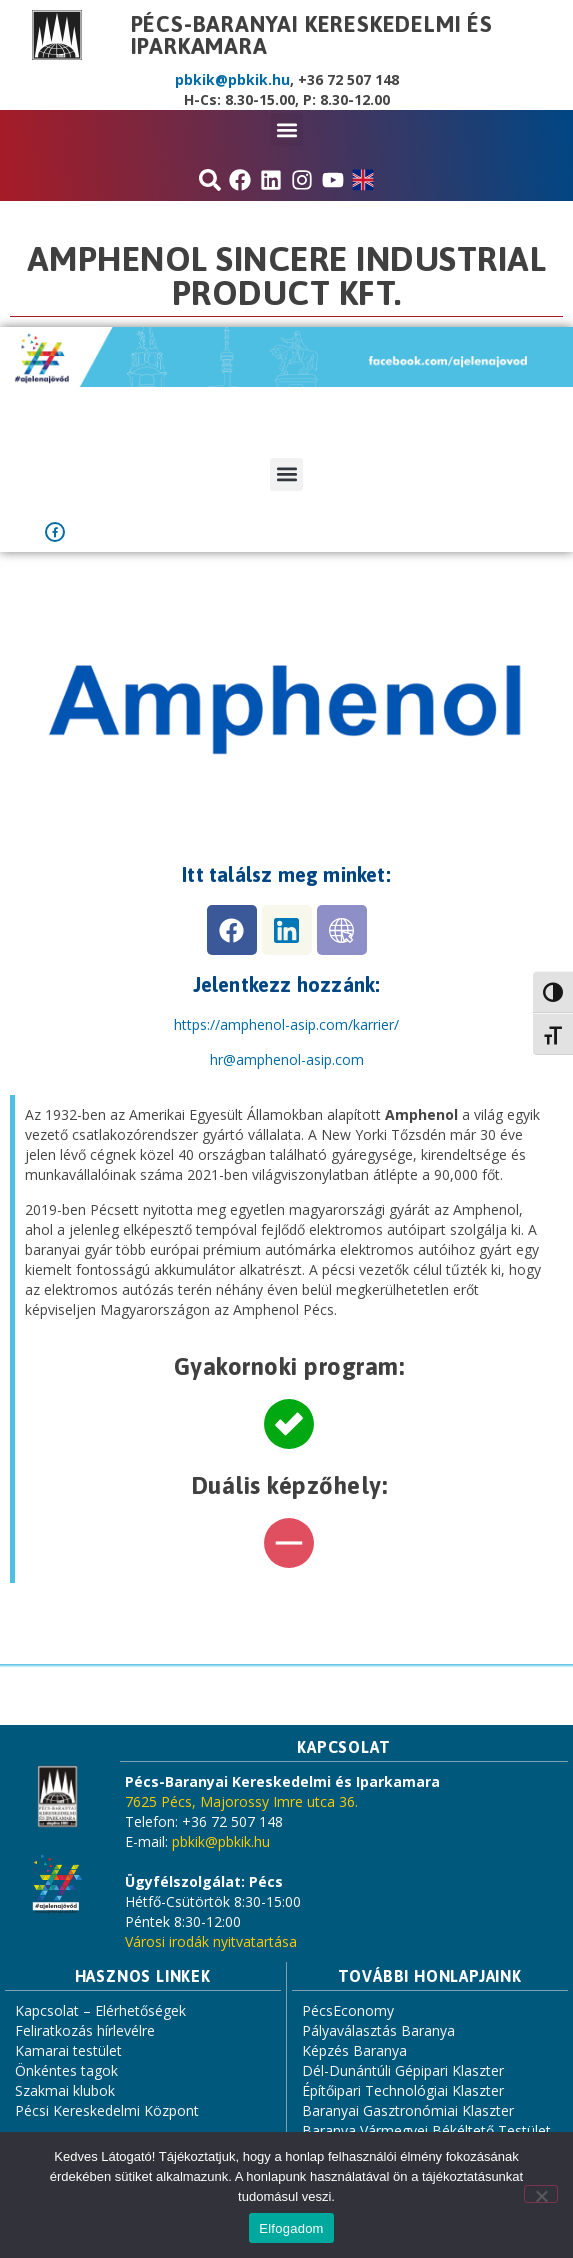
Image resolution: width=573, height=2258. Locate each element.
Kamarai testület (68, 2050)
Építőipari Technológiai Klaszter (403, 2090)
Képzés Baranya (354, 2050)
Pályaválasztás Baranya (378, 2030)
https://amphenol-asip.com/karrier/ (286, 1024)
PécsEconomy (348, 2010)
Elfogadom (291, 2228)
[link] (287, 1059)
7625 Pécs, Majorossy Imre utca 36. (241, 1801)
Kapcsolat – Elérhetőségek (100, 2010)
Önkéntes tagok (66, 2070)
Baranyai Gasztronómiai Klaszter (408, 2110)
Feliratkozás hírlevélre (85, 2030)
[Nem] (541, 2194)
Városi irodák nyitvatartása (211, 1941)
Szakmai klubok (65, 2090)
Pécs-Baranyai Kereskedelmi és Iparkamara (312, 35)
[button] (286, 129)
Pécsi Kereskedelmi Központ (107, 2110)
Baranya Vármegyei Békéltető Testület (426, 2130)
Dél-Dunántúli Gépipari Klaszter (403, 2070)
